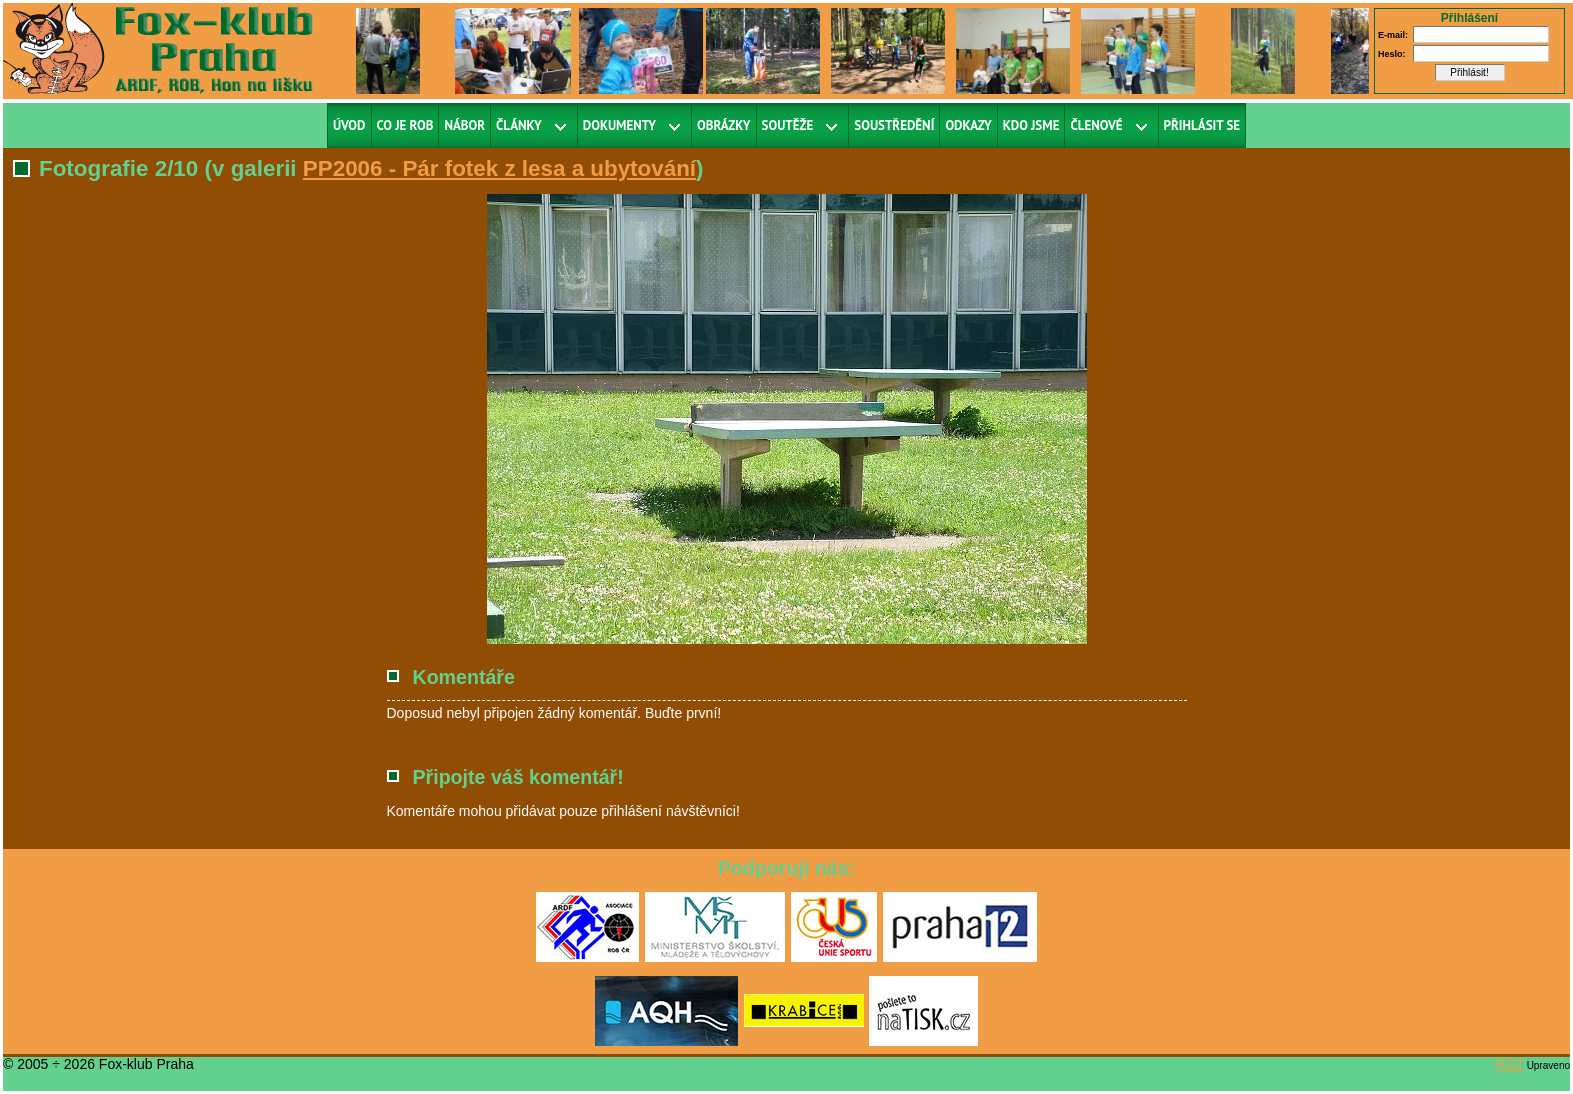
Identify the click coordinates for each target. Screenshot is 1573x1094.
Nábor (464, 125)
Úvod (349, 125)
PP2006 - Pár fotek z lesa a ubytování (499, 168)
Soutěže (788, 125)
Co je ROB (405, 125)
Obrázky (724, 125)
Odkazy (968, 125)
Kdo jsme (1031, 125)
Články (519, 125)
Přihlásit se (1202, 125)
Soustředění (894, 125)
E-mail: (1393, 35)
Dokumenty (619, 125)
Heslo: (1392, 54)
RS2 (1509, 1064)
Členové (1096, 125)
